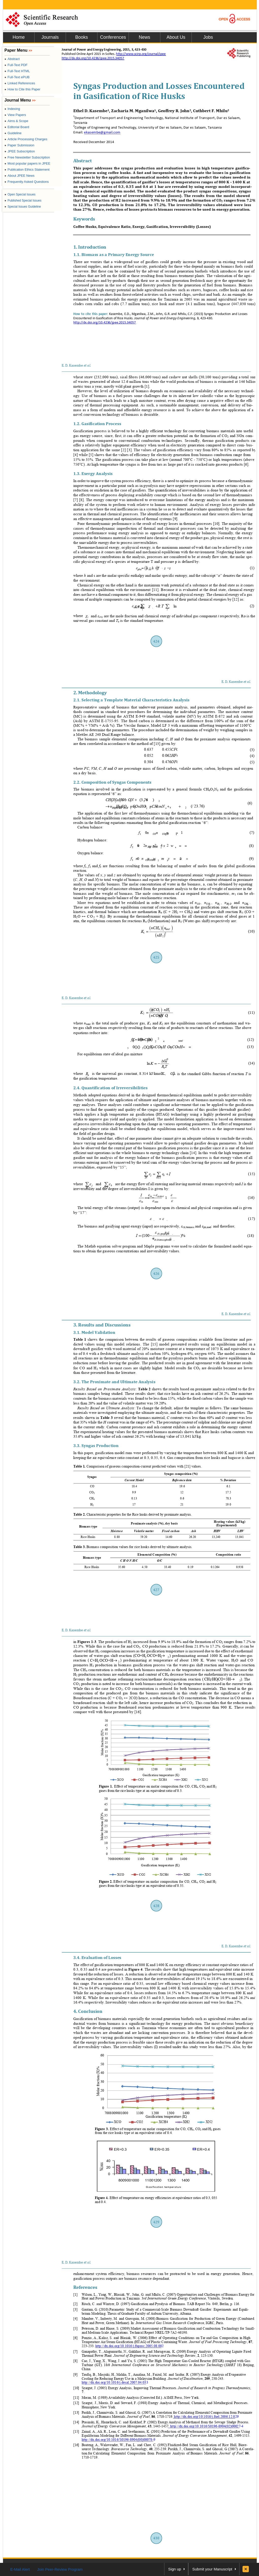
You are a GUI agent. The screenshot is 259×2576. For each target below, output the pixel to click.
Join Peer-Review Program (59, 2569)
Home (18, 37)
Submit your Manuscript (212, 2569)
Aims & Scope (16, 121)
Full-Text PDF (16, 65)
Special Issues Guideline (23, 206)
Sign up (174, 2569)
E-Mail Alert (20, 2569)
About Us (175, 37)
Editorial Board (17, 127)
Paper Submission (19, 145)
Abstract (12, 59)
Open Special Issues (20, 194)
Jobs (208, 37)
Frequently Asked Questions (27, 182)
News (144, 37)
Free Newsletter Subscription (27, 157)
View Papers (15, 115)
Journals (50, 37)
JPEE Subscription (20, 151)
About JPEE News (19, 175)
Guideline (13, 133)
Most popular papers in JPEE (27, 163)
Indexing (12, 109)
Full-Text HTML (17, 71)
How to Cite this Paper (23, 89)
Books (81, 37)
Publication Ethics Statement (27, 169)
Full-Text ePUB (17, 77)
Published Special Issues (23, 200)
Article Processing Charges (26, 139)
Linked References (20, 83)
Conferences (113, 37)
